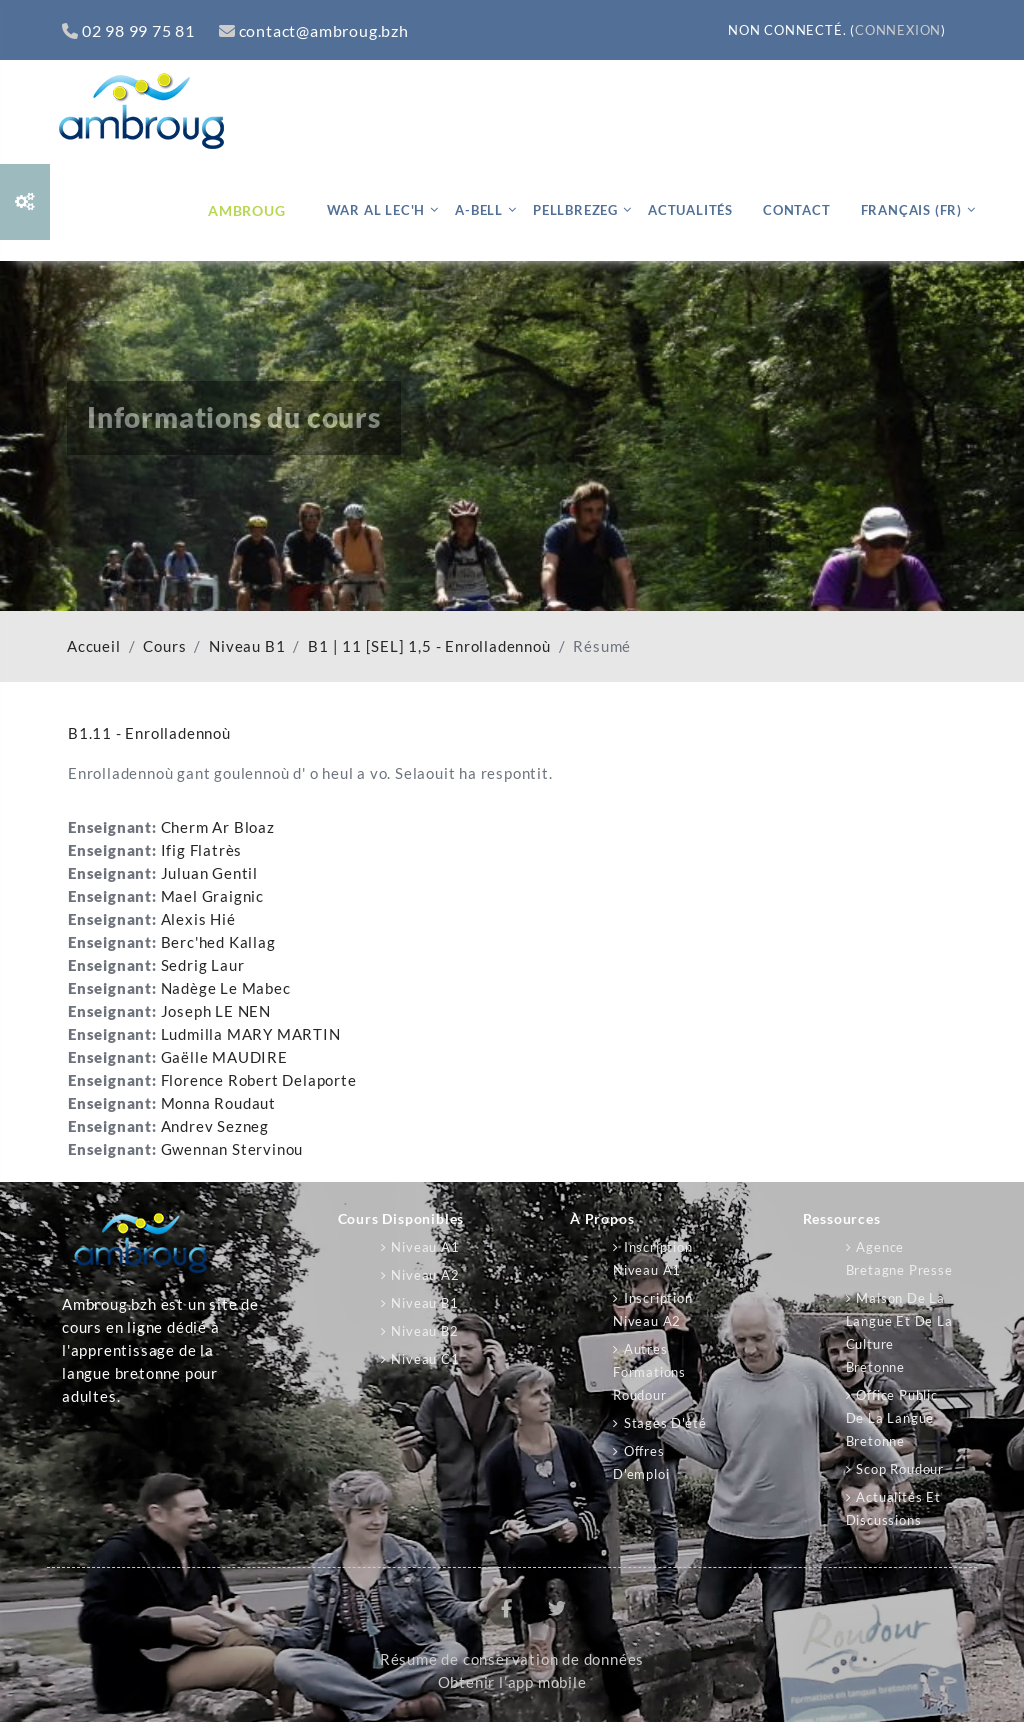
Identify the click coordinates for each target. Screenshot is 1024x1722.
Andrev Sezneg (215, 1126)
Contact (797, 210)
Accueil (94, 646)
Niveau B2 (424, 1331)
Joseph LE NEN (216, 1011)
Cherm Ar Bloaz (218, 827)
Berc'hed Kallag (218, 942)
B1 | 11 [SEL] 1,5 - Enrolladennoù (429, 646)
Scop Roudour (900, 1469)
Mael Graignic (212, 896)
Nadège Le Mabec (226, 988)
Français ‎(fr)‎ (911, 210)
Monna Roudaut (218, 1103)
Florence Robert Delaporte (259, 1080)
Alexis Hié (198, 919)
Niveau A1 (425, 1247)
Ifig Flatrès (202, 850)
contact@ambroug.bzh (314, 30)
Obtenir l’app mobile (512, 1682)
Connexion (898, 30)
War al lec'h (376, 210)
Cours (164, 646)
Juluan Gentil (209, 873)
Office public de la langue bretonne (892, 1418)
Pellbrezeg (575, 210)
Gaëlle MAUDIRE (224, 1057)
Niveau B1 (247, 646)
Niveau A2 (425, 1275)
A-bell (479, 210)
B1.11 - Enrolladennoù (149, 733)
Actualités (690, 210)
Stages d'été (665, 1423)
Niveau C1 (425, 1359)
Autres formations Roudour (649, 1372)
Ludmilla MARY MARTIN (251, 1034)
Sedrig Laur (203, 965)
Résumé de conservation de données (512, 1659)
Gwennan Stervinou (232, 1149)
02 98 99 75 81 (128, 30)
